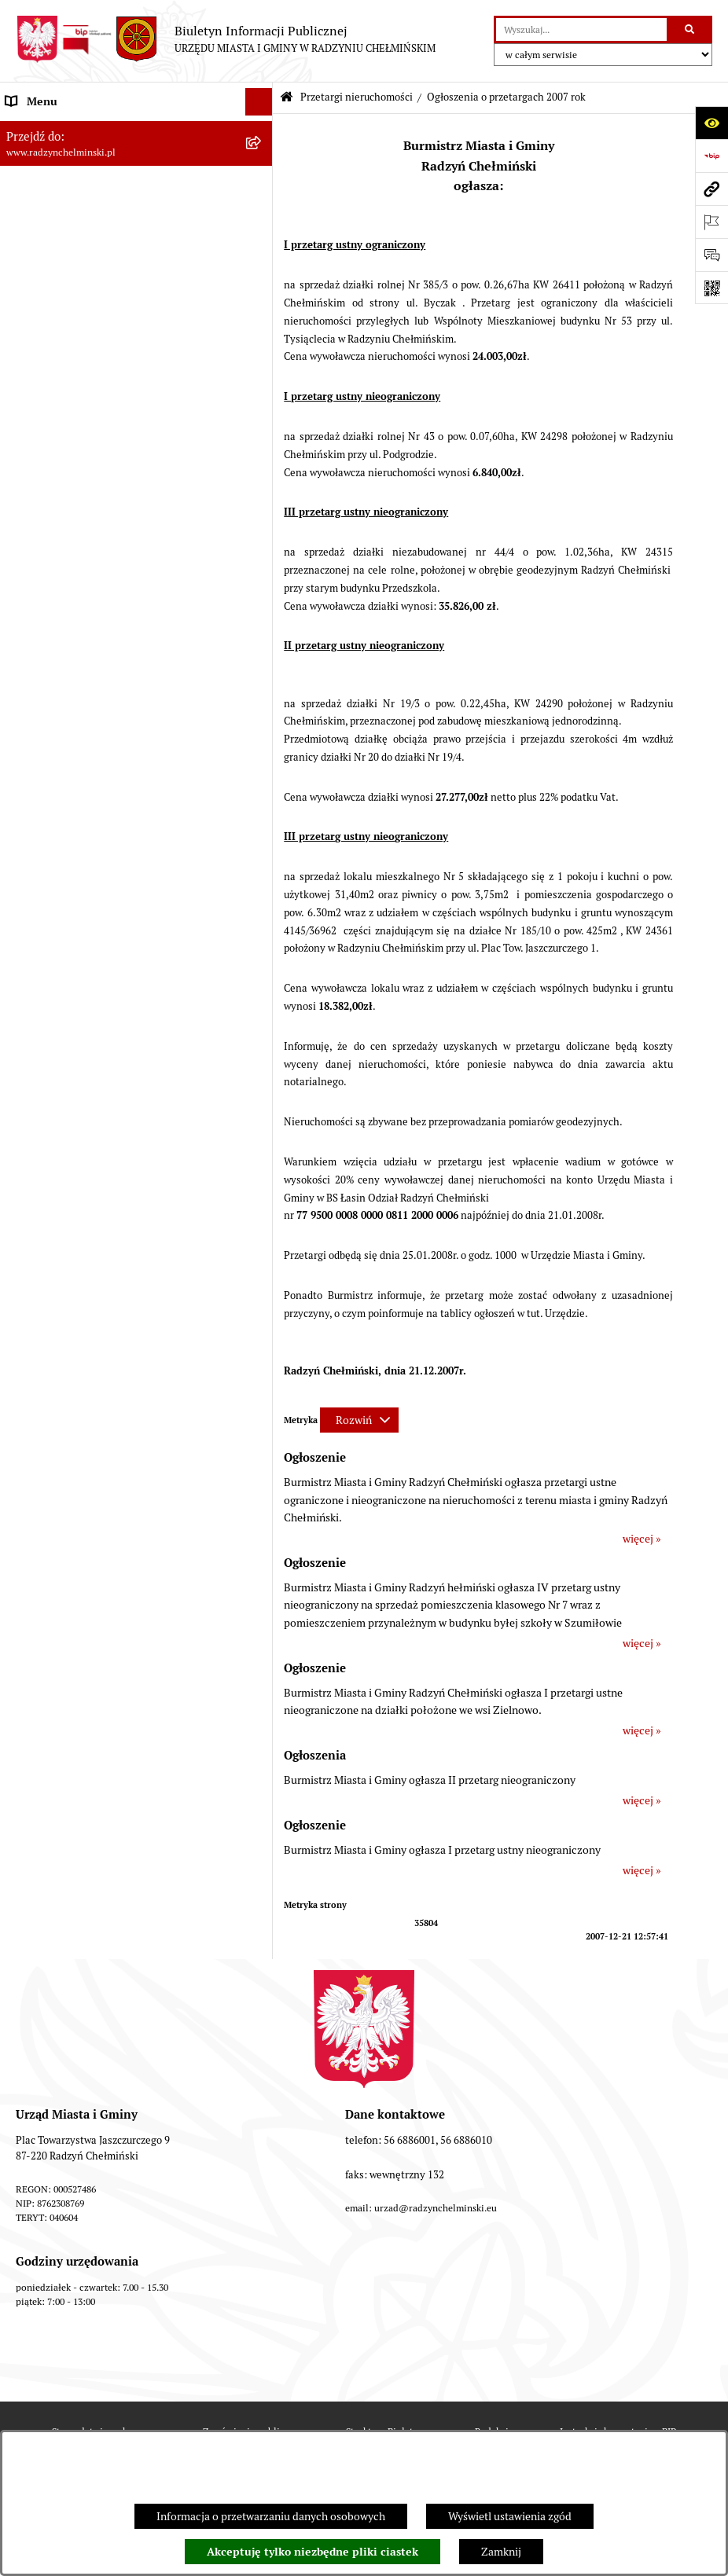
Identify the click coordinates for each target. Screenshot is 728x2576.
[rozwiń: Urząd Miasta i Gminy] (262, 267)
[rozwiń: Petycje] (262, 322)
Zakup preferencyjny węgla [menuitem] (70, 897)
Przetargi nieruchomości (356, 97)
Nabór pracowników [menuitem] (54, 705)
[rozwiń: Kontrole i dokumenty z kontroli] (262, 1008)
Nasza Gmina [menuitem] (37, 129)
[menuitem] (136, 184)
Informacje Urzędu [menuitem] (51, 294)
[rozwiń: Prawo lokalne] (262, 788)
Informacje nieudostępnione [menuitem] (74, 1117)
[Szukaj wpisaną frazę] (690, 29)
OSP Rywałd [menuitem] (35, 1145)
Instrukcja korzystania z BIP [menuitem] (73, 1090)
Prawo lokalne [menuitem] (39, 787)
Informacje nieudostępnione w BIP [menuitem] (89, 1035)
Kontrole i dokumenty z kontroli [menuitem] (82, 1007)
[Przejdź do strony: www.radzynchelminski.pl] (711, 188)
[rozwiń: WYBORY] (262, 184)
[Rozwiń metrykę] (359, 1420)
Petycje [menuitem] (23, 321)
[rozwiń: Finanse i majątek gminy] (262, 733)
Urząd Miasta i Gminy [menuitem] (57, 266)
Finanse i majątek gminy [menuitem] (64, 732)
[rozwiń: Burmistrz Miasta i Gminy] (262, 239)
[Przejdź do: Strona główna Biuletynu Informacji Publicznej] (286, 98)
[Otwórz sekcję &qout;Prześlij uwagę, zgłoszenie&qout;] (711, 254)
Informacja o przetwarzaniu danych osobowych (270, 2516)
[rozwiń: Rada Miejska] (262, 212)
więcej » (642, 1539)
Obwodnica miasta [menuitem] (50, 870)
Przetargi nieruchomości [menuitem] (64, 404)
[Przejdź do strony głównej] (226, 39)
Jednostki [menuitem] (28, 760)
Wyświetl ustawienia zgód (510, 2516)
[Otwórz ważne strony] (711, 221)
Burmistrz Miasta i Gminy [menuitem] (67, 239)
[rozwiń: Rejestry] (262, 980)
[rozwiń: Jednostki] (262, 760)
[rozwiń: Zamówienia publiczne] (262, 377)
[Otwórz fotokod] (711, 287)
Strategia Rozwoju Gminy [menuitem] (67, 842)
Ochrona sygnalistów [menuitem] (56, 349)
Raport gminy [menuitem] (38, 156)
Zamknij (501, 2552)
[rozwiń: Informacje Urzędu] (262, 294)
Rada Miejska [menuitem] (37, 211)
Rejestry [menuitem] (25, 980)
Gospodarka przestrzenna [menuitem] (67, 925)
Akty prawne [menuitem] (36, 815)
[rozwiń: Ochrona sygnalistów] (262, 349)
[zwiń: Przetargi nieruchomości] (262, 404)
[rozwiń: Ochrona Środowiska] (262, 953)
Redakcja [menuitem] (28, 1062)
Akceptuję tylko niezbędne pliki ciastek (312, 2552)
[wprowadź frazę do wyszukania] (581, 29)
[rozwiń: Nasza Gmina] (262, 129)
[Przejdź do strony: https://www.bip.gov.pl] (711, 155)
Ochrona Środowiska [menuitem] (55, 952)
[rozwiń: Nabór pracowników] (262, 705)
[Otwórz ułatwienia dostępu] (711, 122)
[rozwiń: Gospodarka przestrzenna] (262, 925)
